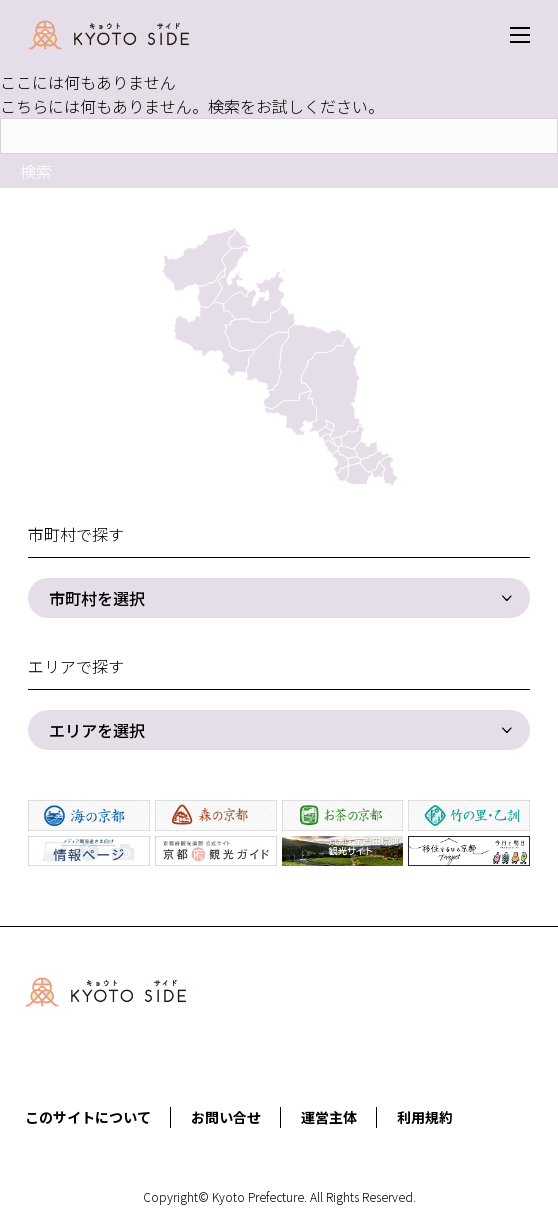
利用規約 (425, 1117)
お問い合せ (226, 1117)
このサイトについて (88, 1117)
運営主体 (329, 1117)
